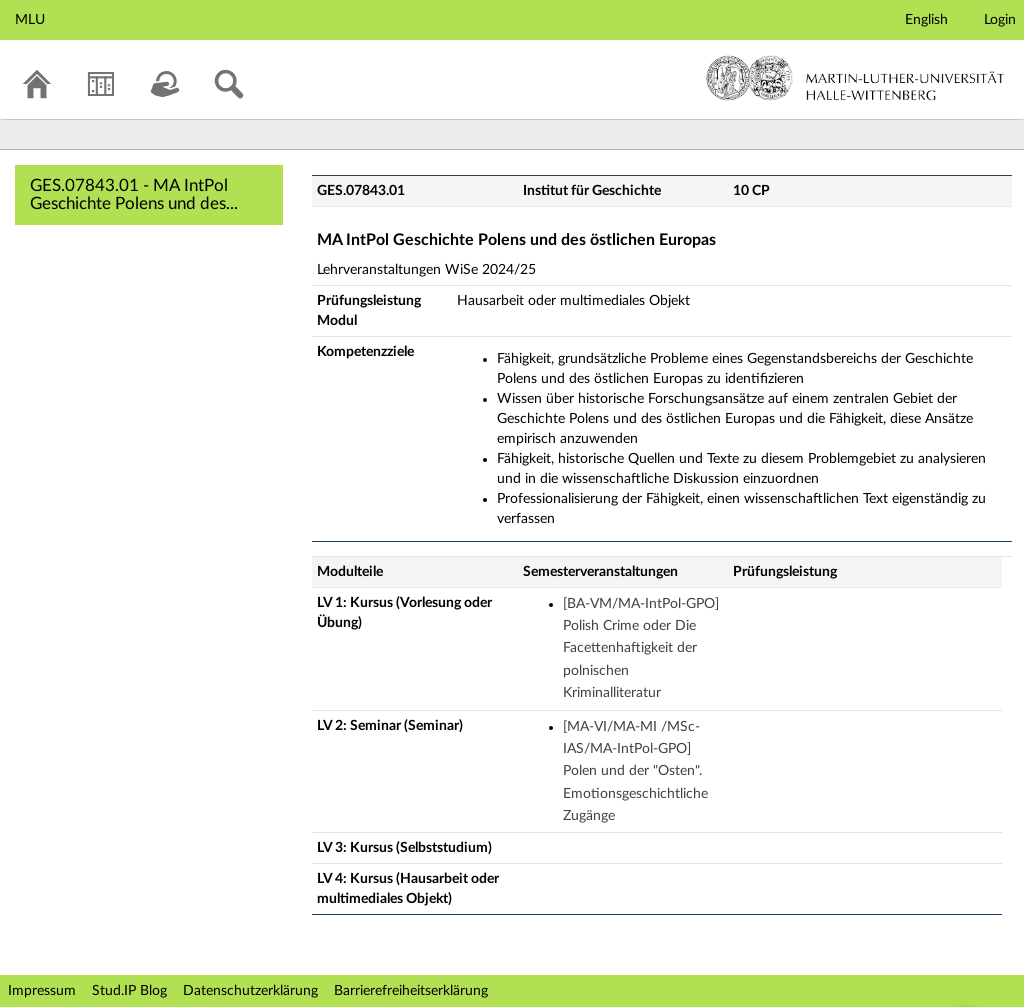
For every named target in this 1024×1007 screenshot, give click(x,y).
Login (1000, 20)
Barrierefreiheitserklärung (411, 991)
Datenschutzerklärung (250, 991)
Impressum (42, 991)
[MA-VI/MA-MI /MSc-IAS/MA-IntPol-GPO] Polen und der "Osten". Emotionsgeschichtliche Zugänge (635, 772)
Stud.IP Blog (129, 991)
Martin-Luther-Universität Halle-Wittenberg (855, 78)
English (926, 20)
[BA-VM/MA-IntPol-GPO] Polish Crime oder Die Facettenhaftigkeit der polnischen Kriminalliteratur (641, 649)
